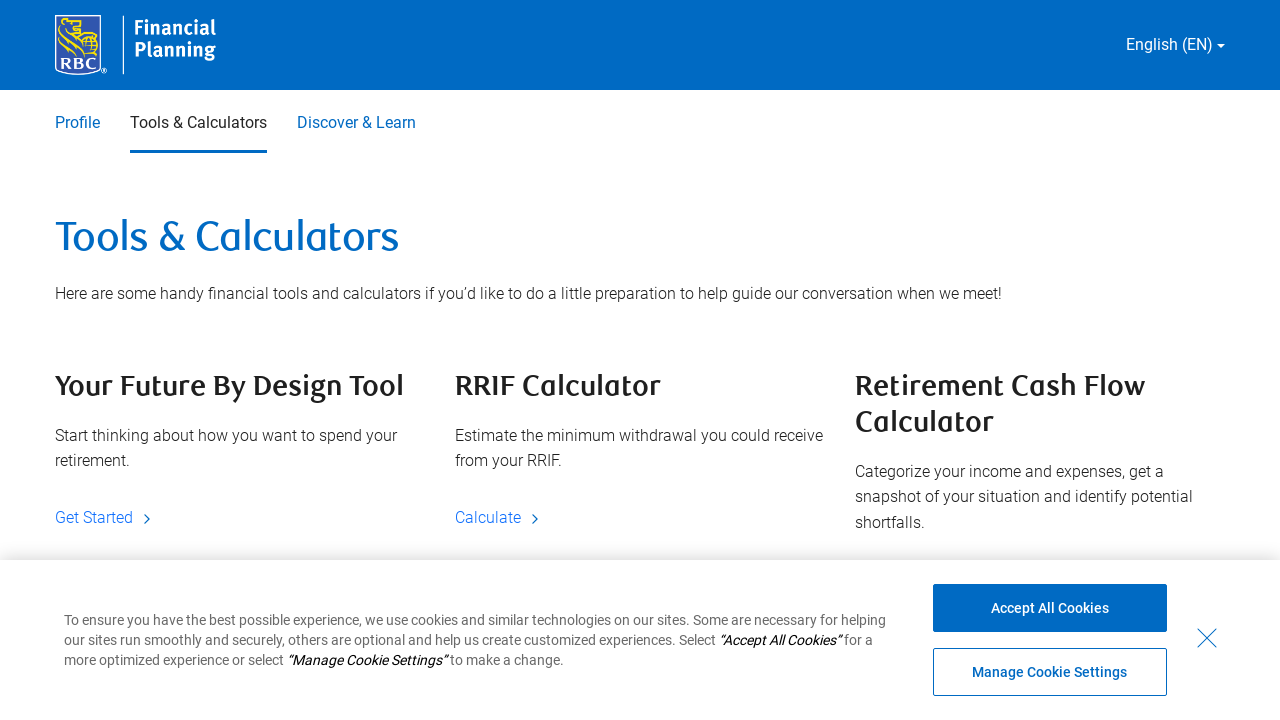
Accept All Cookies (1050, 608)
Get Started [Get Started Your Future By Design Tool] (106, 517)
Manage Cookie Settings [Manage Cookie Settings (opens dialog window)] (1049, 672)
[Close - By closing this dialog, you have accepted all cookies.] (1207, 638)
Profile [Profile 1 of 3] (77, 122)
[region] (640, 640)
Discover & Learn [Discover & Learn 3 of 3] (356, 122)
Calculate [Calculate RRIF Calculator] (500, 517)
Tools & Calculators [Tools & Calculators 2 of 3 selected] (198, 122)
